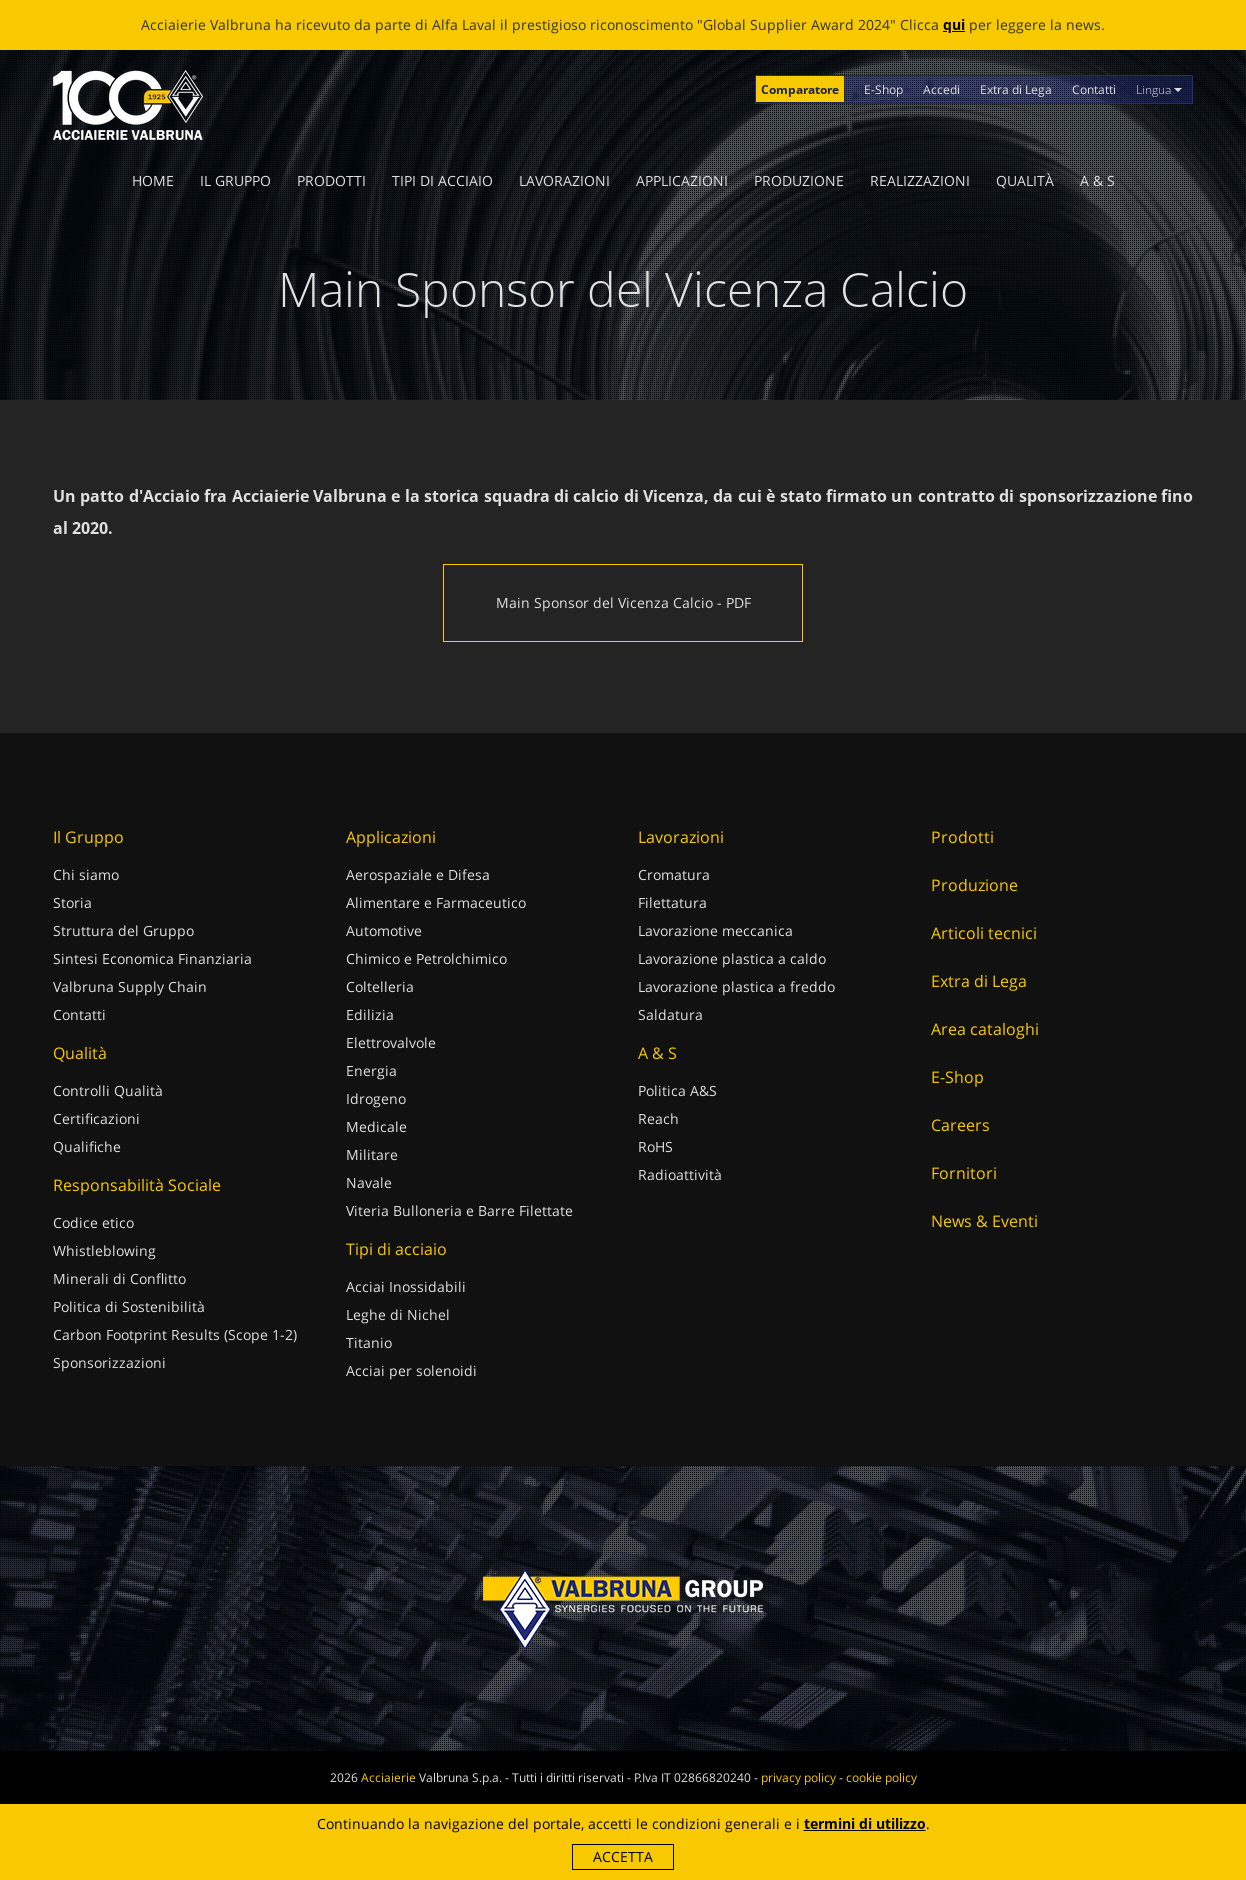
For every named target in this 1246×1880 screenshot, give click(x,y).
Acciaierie (388, 1777)
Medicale (376, 1126)
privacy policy (798, 1777)
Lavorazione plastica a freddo (736, 986)
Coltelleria (380, 986)
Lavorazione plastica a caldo (732, 958)
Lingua (1159, 89)
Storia (72, 902)
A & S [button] (1097, 180)
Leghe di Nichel (398, 1314)
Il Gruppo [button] (235, 180)
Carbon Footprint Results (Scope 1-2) (175, 1334)
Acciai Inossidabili (406, 1286)
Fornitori (964, 1173)
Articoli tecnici (984, 933)
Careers (960, 1125)
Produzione (799, 180)
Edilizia (370, 1014)
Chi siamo (86, 874)
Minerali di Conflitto (119, 1278)
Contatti (1094, 89)
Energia (371, 1070)
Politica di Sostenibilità (129, 1306)
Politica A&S (677, 1090)
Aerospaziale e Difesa (418, 874)
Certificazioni (96, 1118)
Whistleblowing (104, 1250)
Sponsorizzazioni (109, 1362)
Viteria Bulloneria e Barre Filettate (459, 1210)
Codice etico (93, 1222)
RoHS (655, 1146)
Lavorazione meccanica (715, 930)
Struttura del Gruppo (123, 930)
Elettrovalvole (391, 1042)
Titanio (369, 1342)
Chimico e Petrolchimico (426, 958)
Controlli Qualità (108, 1090)
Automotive (384, 930)
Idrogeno (376, 1098)
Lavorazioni (564, 180)
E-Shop (883, 89)
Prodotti (331, 180)
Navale (369, 1182)
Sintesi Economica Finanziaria (152, 958)
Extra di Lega (1016, 89)
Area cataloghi (985, 1029)
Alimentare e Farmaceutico (436, 902)
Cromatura (674, 874)
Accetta (623, 1856)
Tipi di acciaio (442, 180)
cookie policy (881, 1777)
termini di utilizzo (865, 1823)
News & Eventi (984, 1221)
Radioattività (680, 1174)
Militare (372, 1154)
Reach (658, 1118)
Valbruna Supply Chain (130, 986)
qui (954, 24)
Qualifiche (87, 1146)
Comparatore (800, 89)
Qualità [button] (1025, 180)
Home (153, 180)
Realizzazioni (920, 180)
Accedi (941, 89)
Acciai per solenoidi (411, 1370)
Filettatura (672, 902)
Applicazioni (682, 180)
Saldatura (670, 1014)
